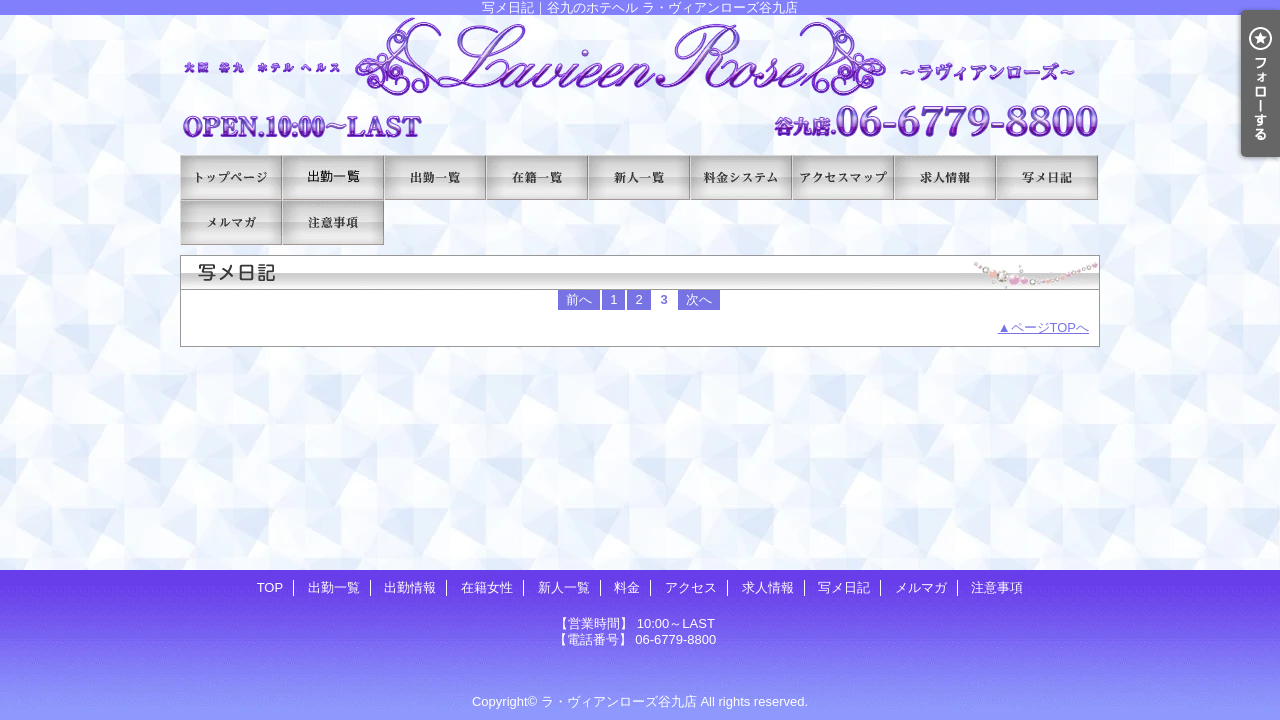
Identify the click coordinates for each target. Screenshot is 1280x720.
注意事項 (333, 222)
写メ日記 (1047, 177)
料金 (741, 177)
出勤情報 (435, 177)
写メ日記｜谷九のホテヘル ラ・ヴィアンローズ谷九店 (640, 77)
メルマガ (231, 222)
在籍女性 (537, 177)
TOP (231, 177)
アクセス (843, 177)
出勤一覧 (333, 177)
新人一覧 (639, 177)
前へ (579, 299)
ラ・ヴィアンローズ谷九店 (619, 701)
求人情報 (945, 177)
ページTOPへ (1050, 327)
